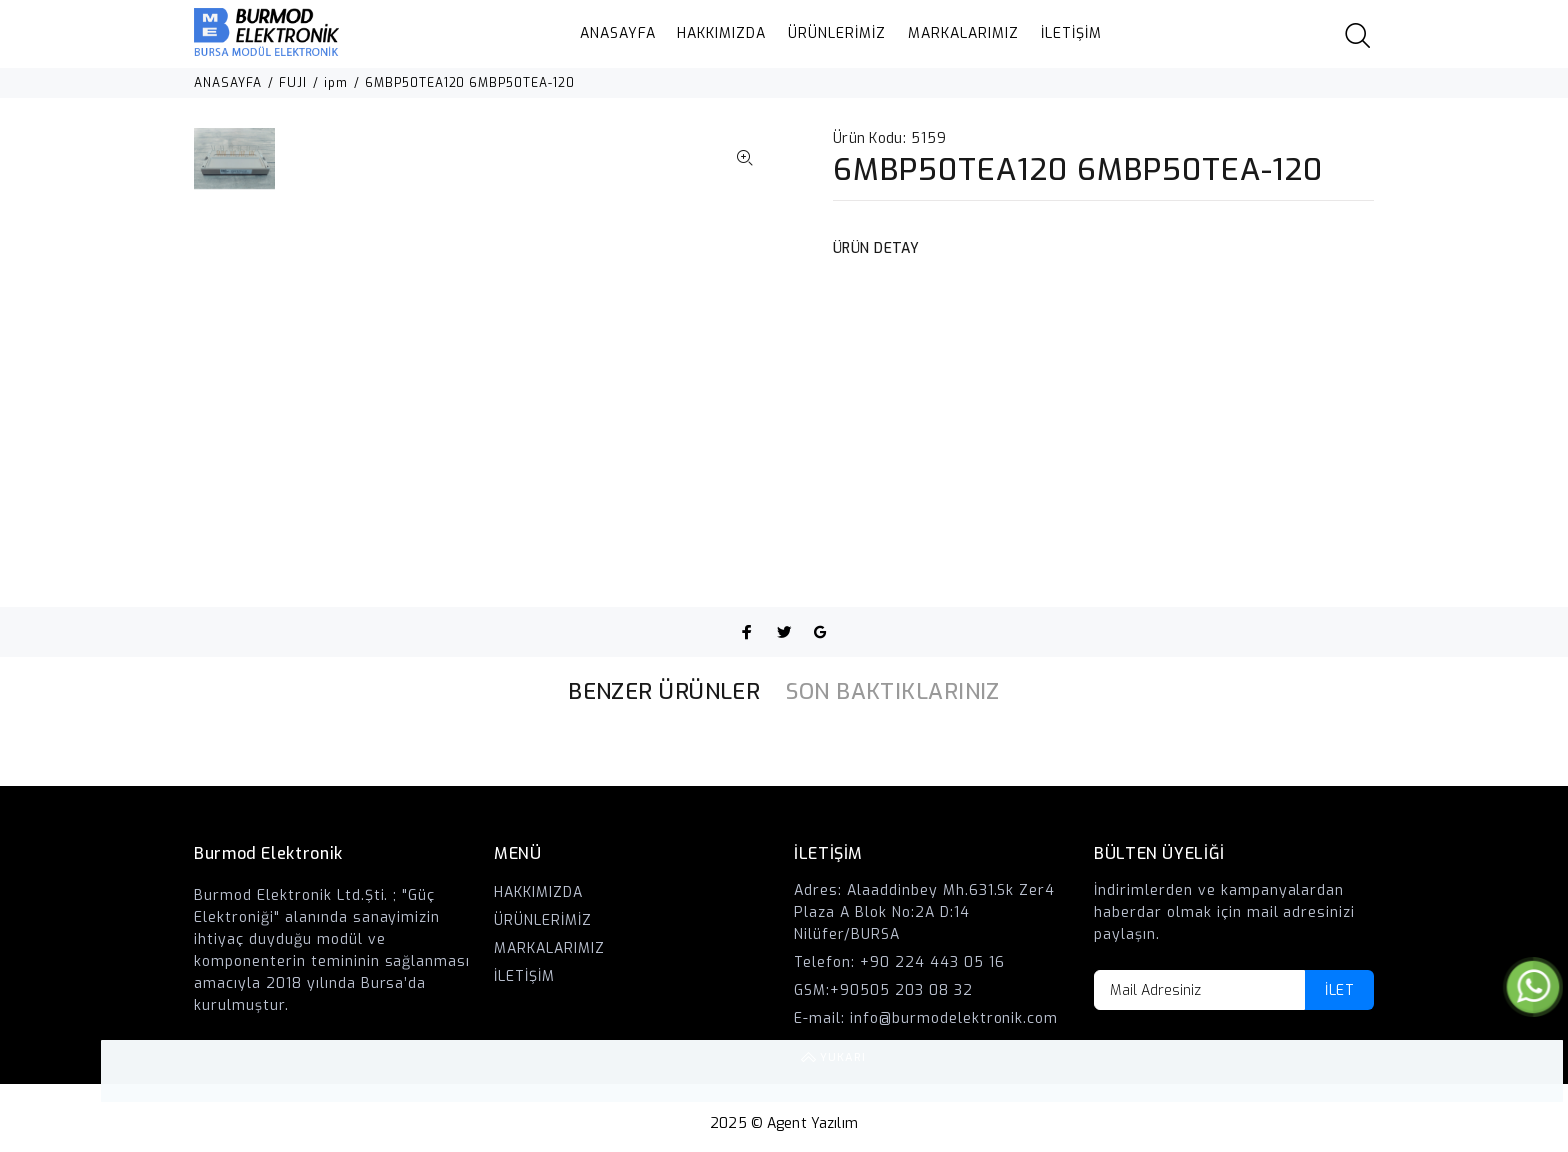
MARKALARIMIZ (963, 33)
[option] (234, 168)
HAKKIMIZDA (721, 33)
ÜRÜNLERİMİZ (837, 33)
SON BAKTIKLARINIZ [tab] (892, 691)
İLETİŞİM (1071, 33)
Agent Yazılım (812, 1123)
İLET (1339, 990)
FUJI (293, 83)
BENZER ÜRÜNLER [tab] (664, 691)
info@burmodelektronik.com (954, 1018)
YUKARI (1532, 1071)
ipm (336, 83)
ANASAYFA (618, 33)
